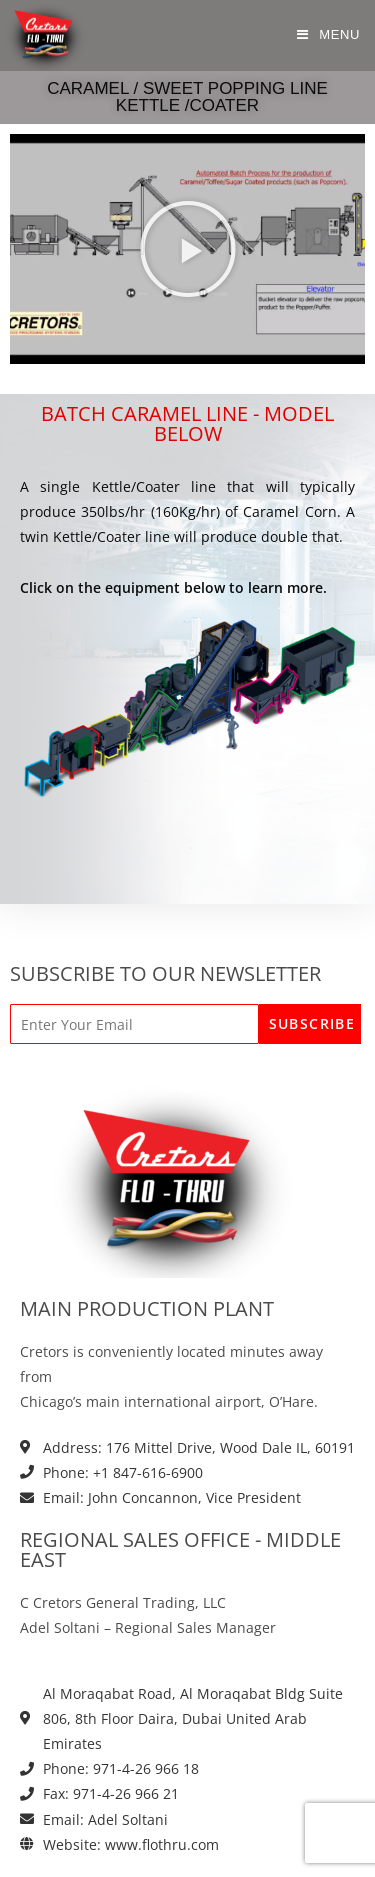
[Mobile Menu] (328, 34)
